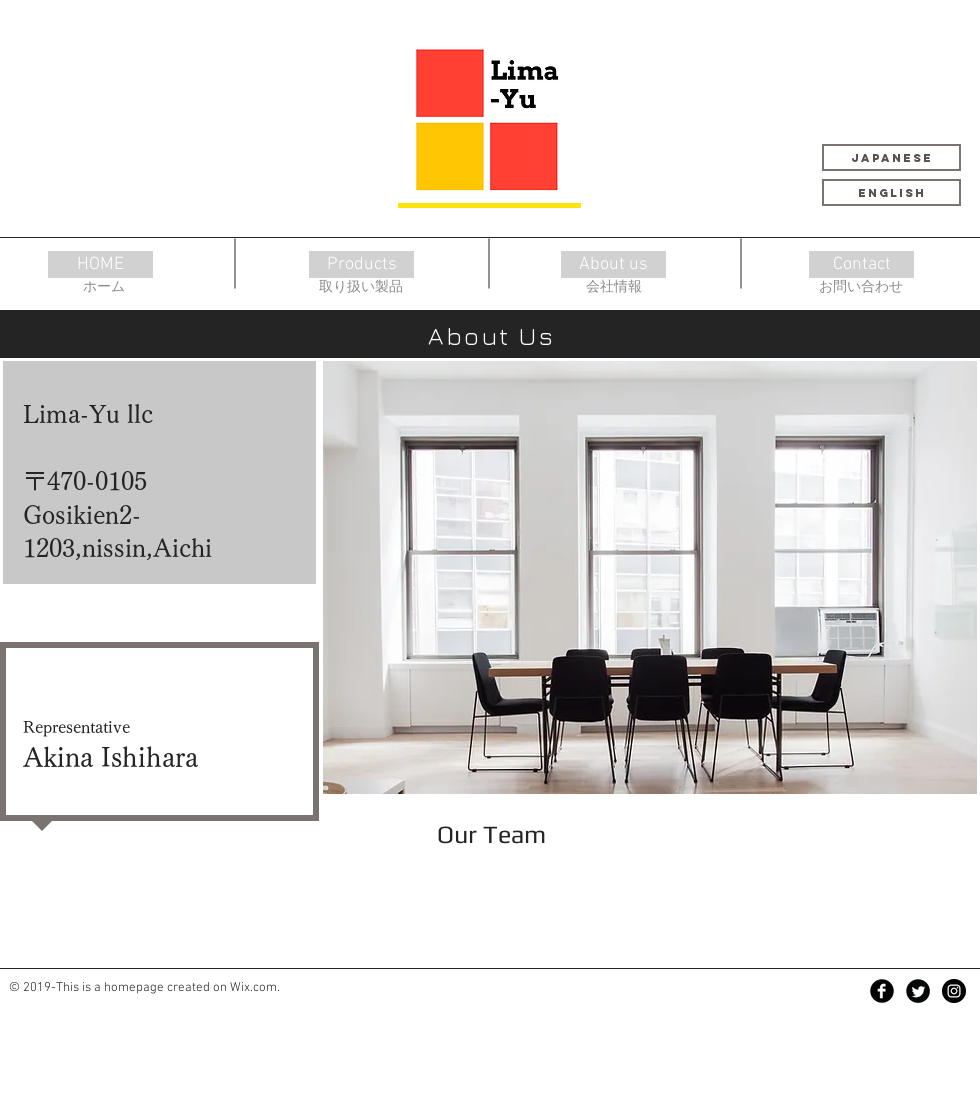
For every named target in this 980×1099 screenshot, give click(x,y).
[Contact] (861, 264)
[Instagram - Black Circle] (954, 991)
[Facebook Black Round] (882, 991)
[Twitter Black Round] (918, 991)
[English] (891, 192)
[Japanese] (891, 157)
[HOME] (100, 264)
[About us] (613, 264)
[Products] (361, 264)
